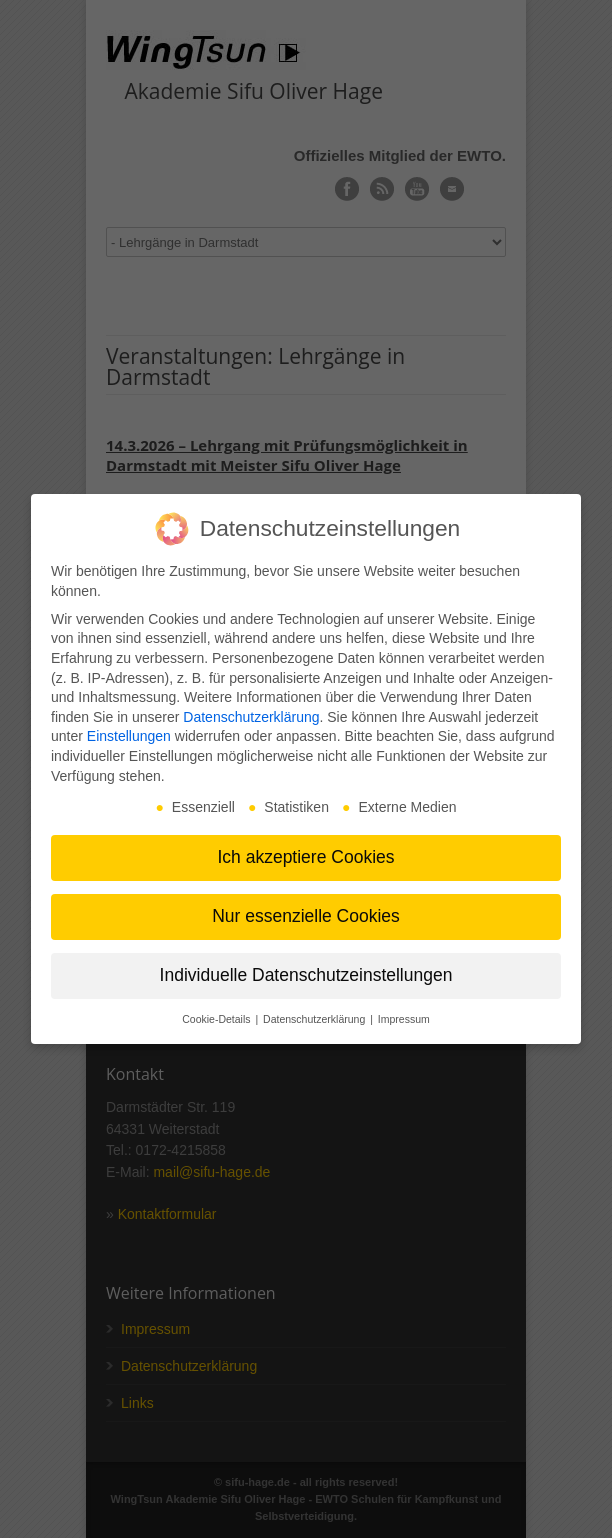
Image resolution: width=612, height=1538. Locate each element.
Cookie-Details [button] (217, 1019)
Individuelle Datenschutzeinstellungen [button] (306, 975)
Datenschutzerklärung (251, 717)
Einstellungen (129, 736)
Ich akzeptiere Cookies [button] (305, 857)
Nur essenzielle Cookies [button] (306, 916)
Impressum (404, 1019)
